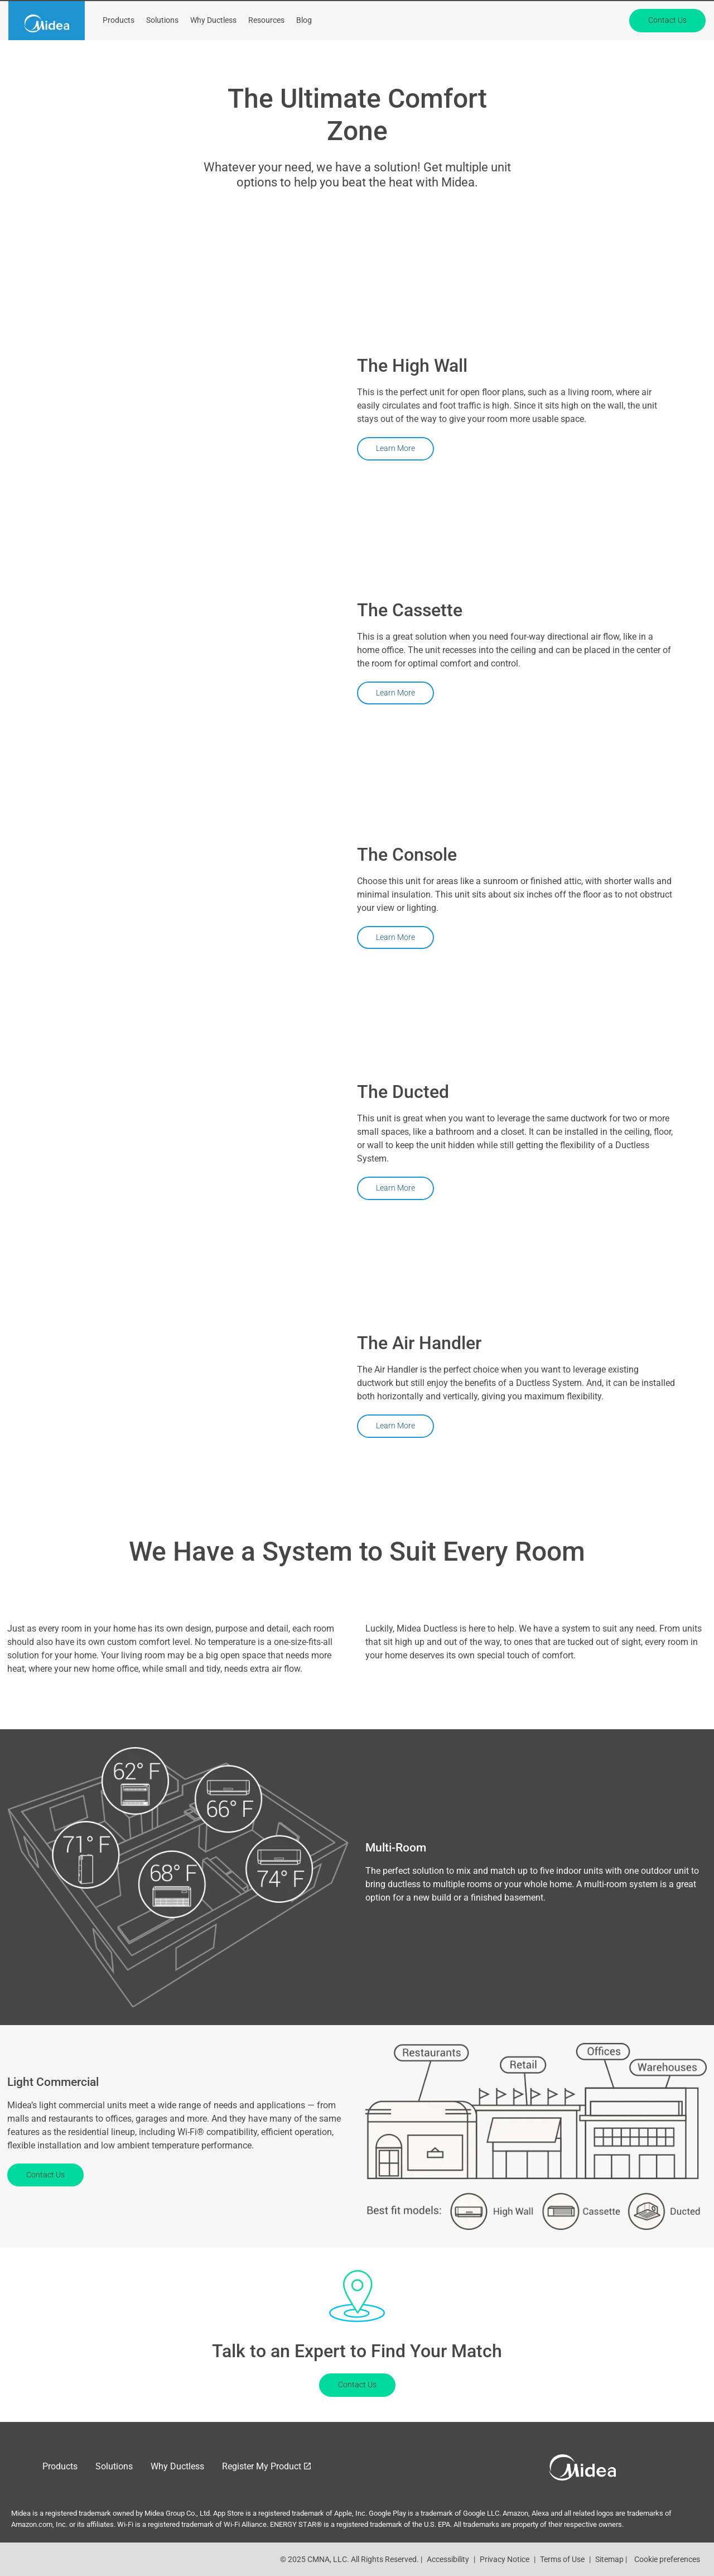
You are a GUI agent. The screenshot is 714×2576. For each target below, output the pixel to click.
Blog (304, 46)
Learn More (395, 448)
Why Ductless (213, 46)
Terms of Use (562, 2558)
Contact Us (667, 46)
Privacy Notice (504, 2558)
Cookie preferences (667, 2558)
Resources (266, 46)
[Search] (631, 13)
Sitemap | (611, 2558)
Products (118, 46)
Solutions (162, 46)
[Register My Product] (464, 13)
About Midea (546, 13)
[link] (46, 46)
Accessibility (448, 2558)
